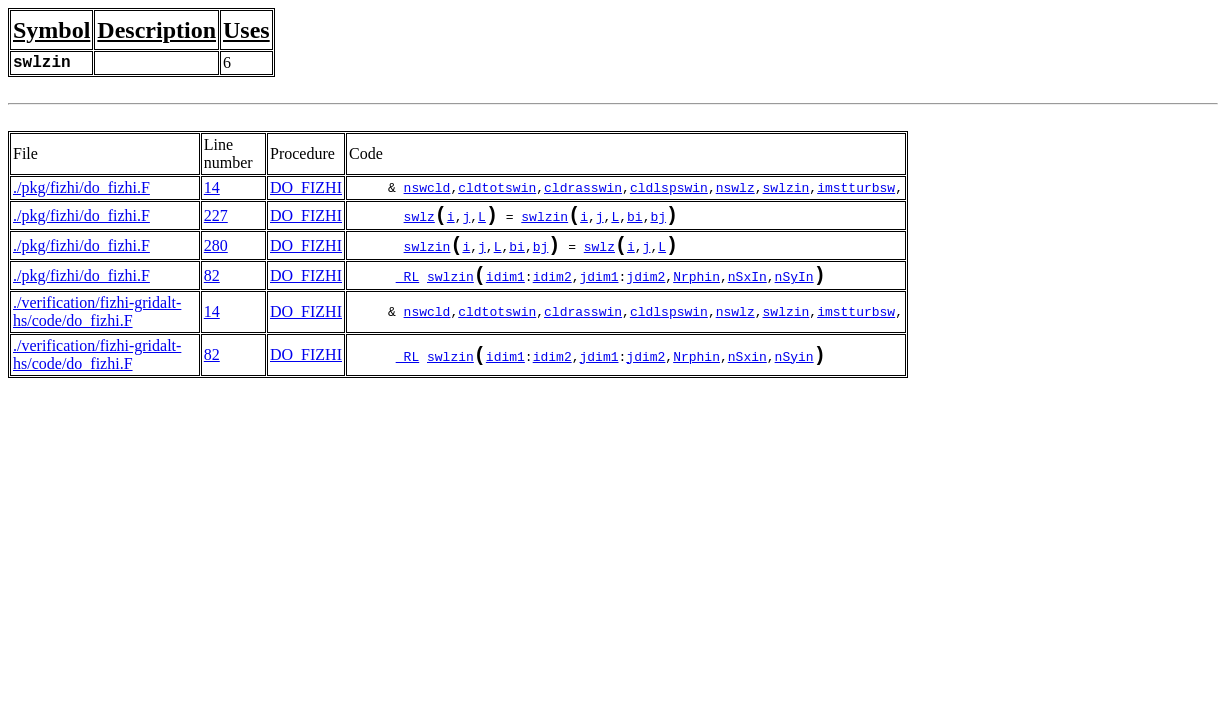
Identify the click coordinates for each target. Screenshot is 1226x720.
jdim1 (598, 288)
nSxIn (747, 288)
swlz (419, 220)
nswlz (735, 188)
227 (216, 217)
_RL (407, 288)
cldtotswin (497, 188)
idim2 (552, 288)
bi (635, 220)
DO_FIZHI (306, 187)
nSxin (747, 370)
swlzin (786, 188)
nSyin (794, 370)
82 (212, 285)
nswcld (427, 188)
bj (658, 220)
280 (216, 251)
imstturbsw (856, 188)
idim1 (505, 288)
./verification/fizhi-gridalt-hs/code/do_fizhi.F (97, 323)
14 (212, 187)
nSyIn (794, 288)
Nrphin (696, 288)
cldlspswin (669, 188)
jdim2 (645, 288)
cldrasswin (583, 188)
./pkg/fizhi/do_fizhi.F (81, 187)
